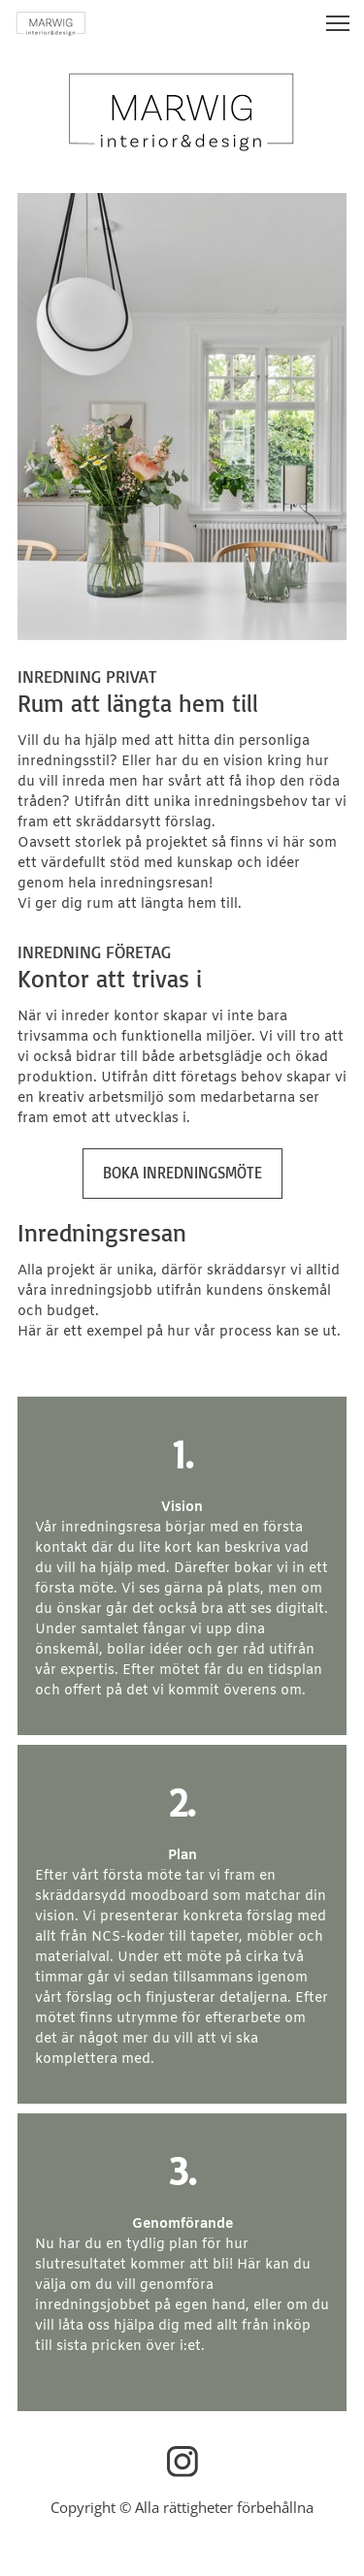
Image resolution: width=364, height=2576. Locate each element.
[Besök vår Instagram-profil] (182, 2461)
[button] (338, 23)
